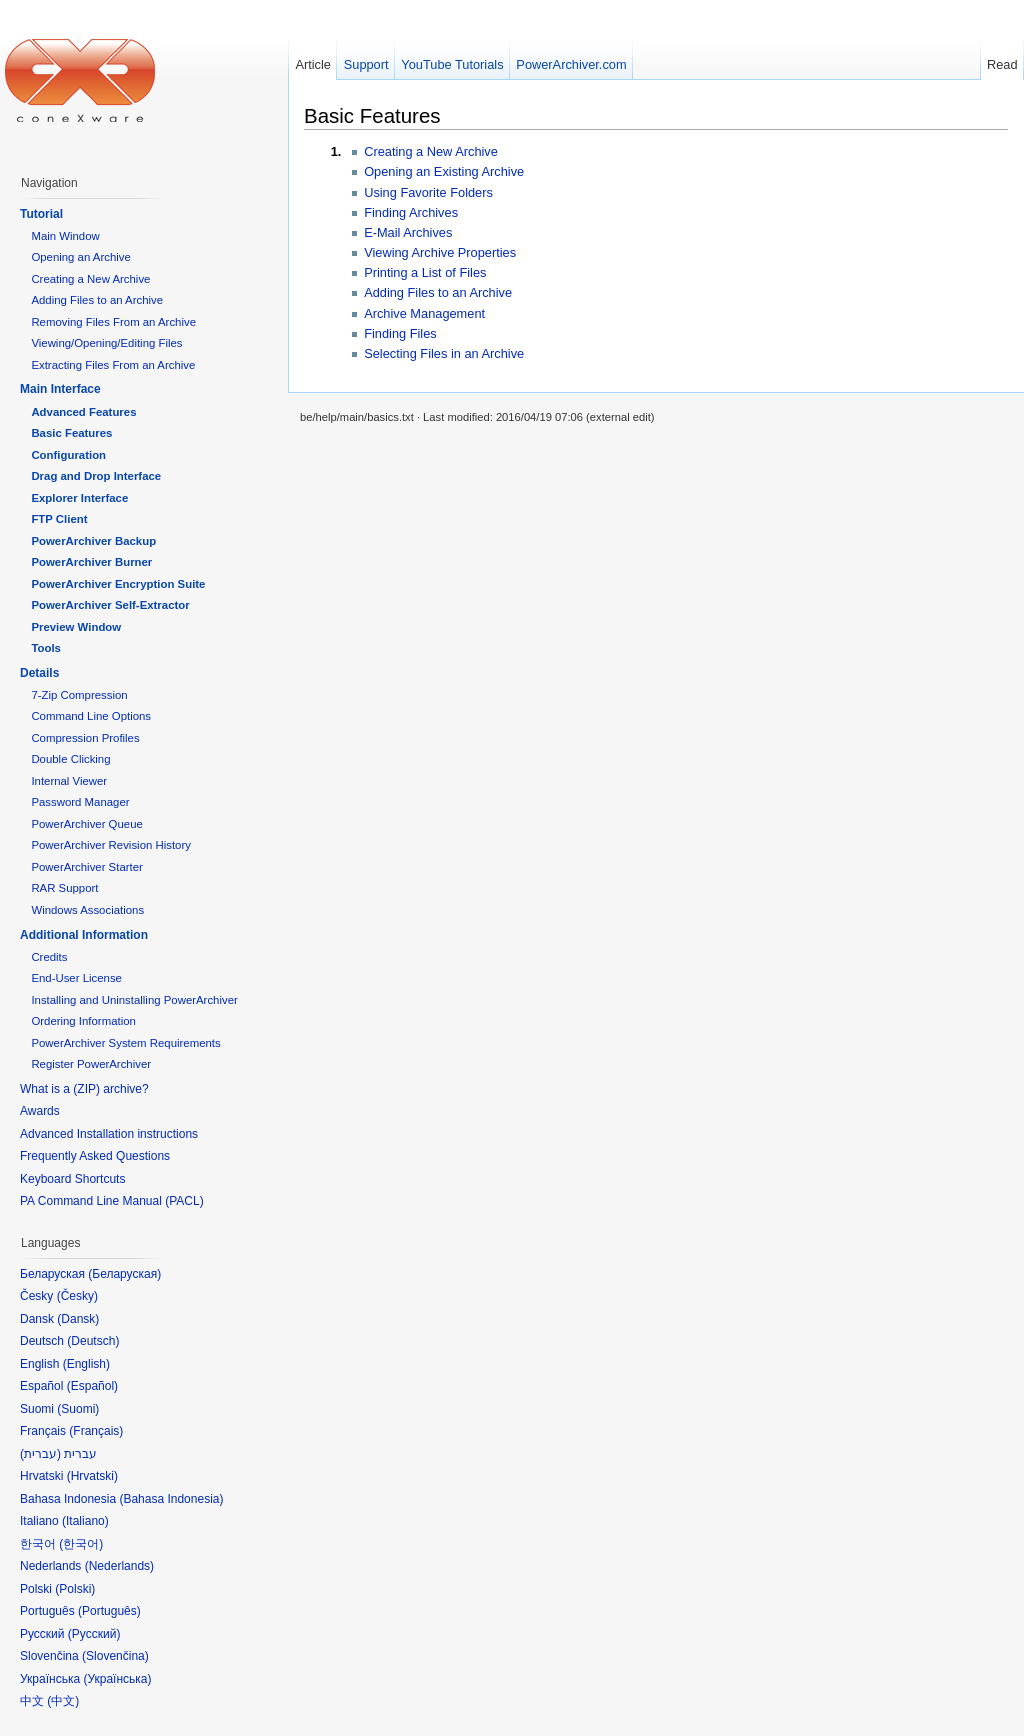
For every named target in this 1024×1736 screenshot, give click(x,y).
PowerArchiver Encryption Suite (118, 584)
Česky (77, 1296)
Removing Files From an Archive (113, 322)
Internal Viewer (69, 781)
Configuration (68, 455)
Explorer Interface (79, 498)
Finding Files (400, 333)
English (86, 1364)
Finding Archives (411, 212)
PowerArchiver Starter (86, 867)
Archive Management (424, 313)
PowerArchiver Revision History (111, 845)
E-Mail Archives (408, 232)
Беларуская (124, 1274)
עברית (40, 1454)
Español (92, 1386)
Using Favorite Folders (428, 192)
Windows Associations (87, 910)
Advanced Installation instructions (109, 1134)
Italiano (85, 1521)
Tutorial (41, 214)
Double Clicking (70, 759)
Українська (117, 1679)
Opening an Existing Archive (444, 171)
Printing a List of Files (425, 272)
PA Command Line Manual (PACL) (112, 1201)
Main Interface (60, 389)
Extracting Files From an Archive (113, 365)
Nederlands (119, 1566)
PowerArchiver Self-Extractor (110, 605)
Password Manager (80, 802)
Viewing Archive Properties (440, 252)
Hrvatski (92, 1476)
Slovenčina (115, 1656)
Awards (40, 1111)
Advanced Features (83, 412)
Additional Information (84, 935)
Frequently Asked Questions (95, 1156)
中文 (63, 1701)
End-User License (76, 978)
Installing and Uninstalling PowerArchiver (134, 1000)
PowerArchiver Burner (91, 562)
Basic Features (372, 115)
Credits (49, 957)
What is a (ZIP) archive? (84, 1089)
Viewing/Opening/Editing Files (106, 343)
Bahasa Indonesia (171, 1499)
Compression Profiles (85, 738)
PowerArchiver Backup (93, 541)
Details (39, 673)
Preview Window (76, 627)
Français (96, 1431)
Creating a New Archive (431, 151)
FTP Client (59, 519)
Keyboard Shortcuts (72, 1179)
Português (109, 1611)
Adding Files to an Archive (438, 292)
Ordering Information (83, 1021)
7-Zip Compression (79, 695)
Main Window (65, 236)
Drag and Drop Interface (96, 476)
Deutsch (93, 1341)
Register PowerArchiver (91, 1064)
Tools (46, 648)
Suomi (78, 1409)
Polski (75, 1589)
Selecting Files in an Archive (444, 353)
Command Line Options (91, 716)
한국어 (81, 1544)
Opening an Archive (80, 257)
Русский (94, 1634)
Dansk (78, 1319)
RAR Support (64, 888)
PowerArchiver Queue (86, 824)
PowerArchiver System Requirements (125, 1043)
